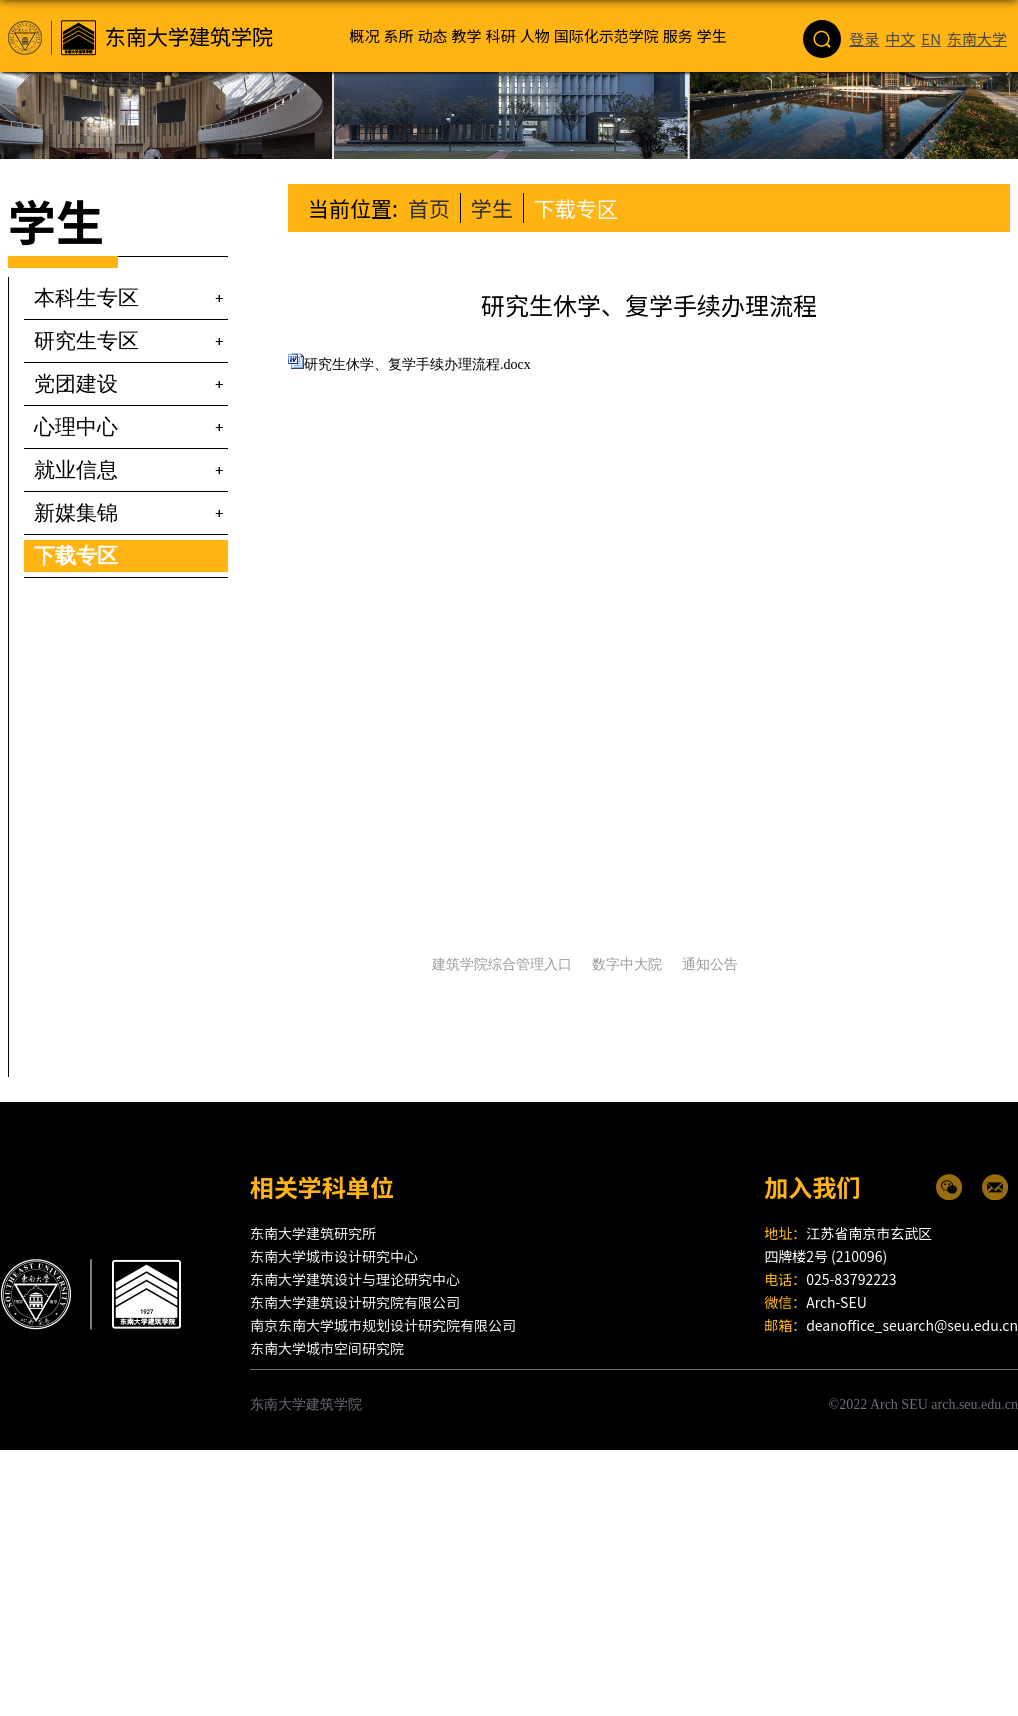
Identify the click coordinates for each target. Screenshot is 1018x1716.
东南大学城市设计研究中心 (334, 1256)
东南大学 (977, 11)
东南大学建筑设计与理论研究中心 (355, 1279)
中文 (900, 11)
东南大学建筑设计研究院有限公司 (355, 1302)
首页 (429, 208)
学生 (492, 208)
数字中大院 (627, 964)
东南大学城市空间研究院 (327, 1348)
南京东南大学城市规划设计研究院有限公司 (383, 1325)
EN (931, 11)
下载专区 (576, 208)
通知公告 (710, 964)
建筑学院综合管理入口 (502, 964)
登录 (864, 11)
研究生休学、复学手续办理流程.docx (417, 364)
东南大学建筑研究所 (313, 1233)
